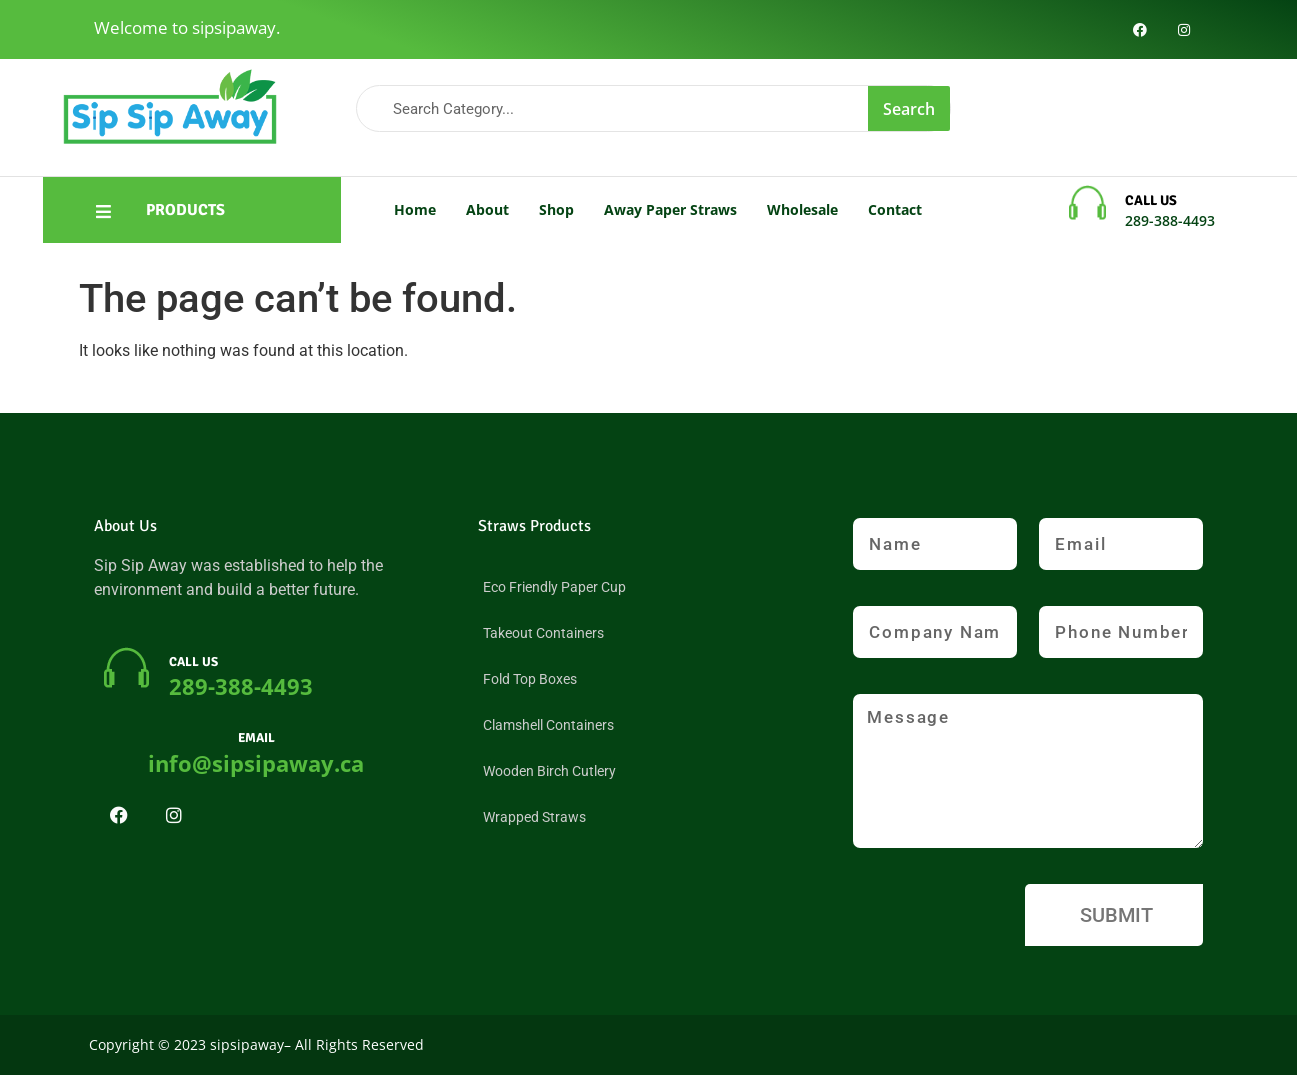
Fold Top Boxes (530, 679)
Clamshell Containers (548, 725)
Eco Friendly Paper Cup (554, 587)
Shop (556, 209)
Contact (895, 209)
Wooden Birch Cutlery (549, 771)
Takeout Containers (543, 633)
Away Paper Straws (670, 209)
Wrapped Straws (534, 817)
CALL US (1151, 200)
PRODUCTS (185, 210)
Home (415, 209)
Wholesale (802, 209)
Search (909, 109)
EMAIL (256, 738)
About (487, 209)
